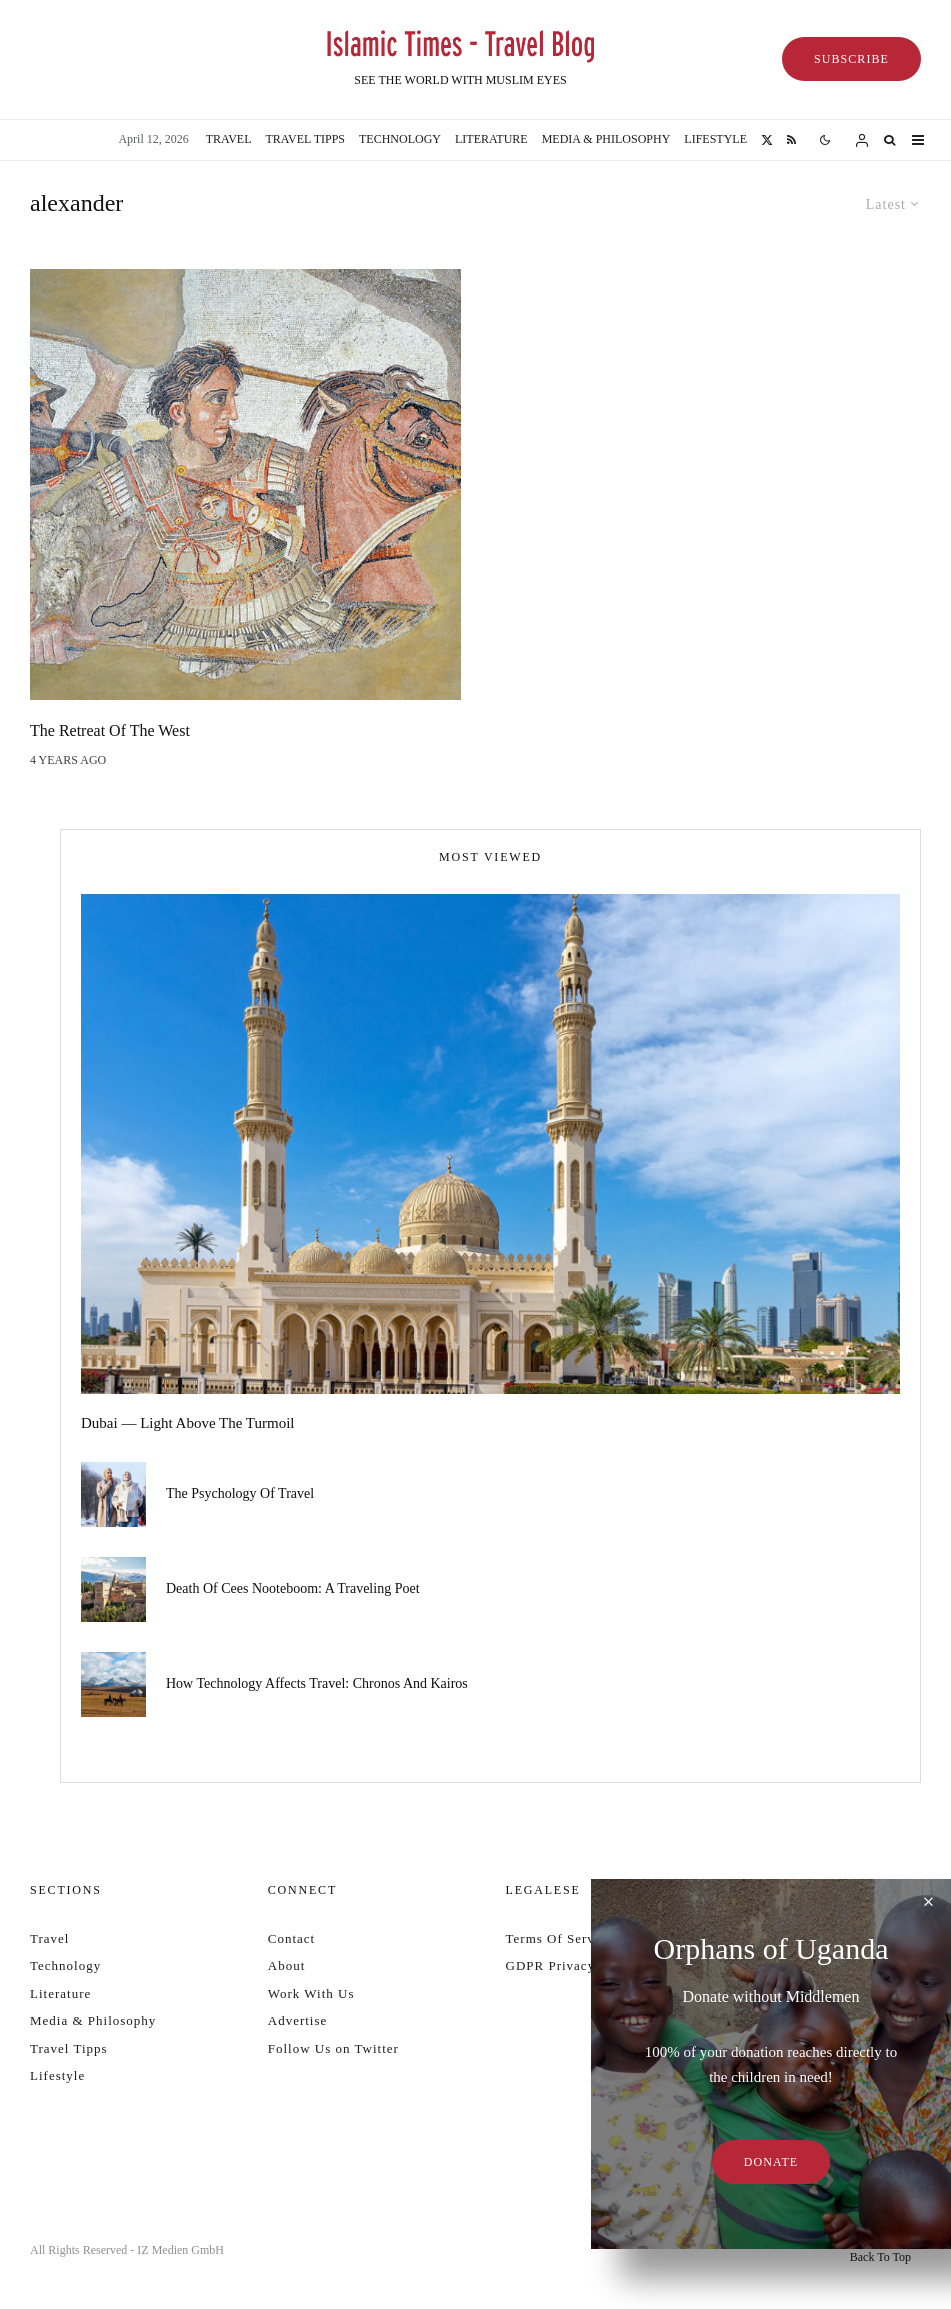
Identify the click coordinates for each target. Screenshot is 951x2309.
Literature (491, 139)
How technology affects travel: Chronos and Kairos (317, 1690)
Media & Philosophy (606, 139)
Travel (229, 139)
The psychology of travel (240, 1493)
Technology (400, 139)
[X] (767, 140)
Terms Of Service (560, 1938)
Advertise (298, 2020)
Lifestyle (715, 139)
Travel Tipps (305, 139)
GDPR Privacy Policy (572, 1965)
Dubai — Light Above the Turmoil (187, 1423)
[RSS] (791, 140)
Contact (291, 1938)
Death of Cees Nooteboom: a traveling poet (293, 1590)
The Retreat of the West (110, 730)
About (287, 1965)
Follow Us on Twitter (333, 2048)
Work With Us (311, 1993)
